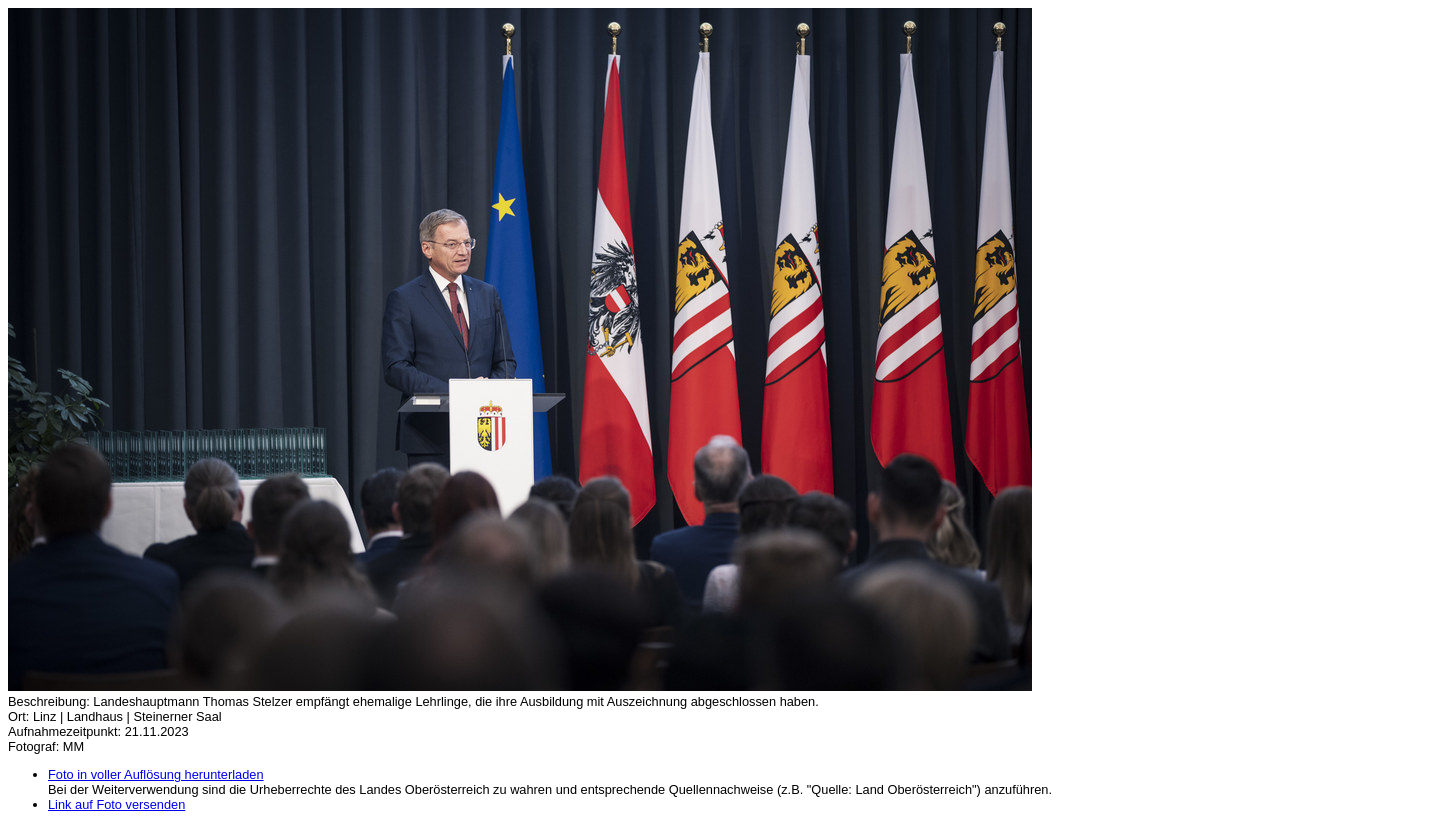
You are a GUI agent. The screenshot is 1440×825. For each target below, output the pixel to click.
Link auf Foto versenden (116, 804)
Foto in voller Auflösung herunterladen (156, 774)
